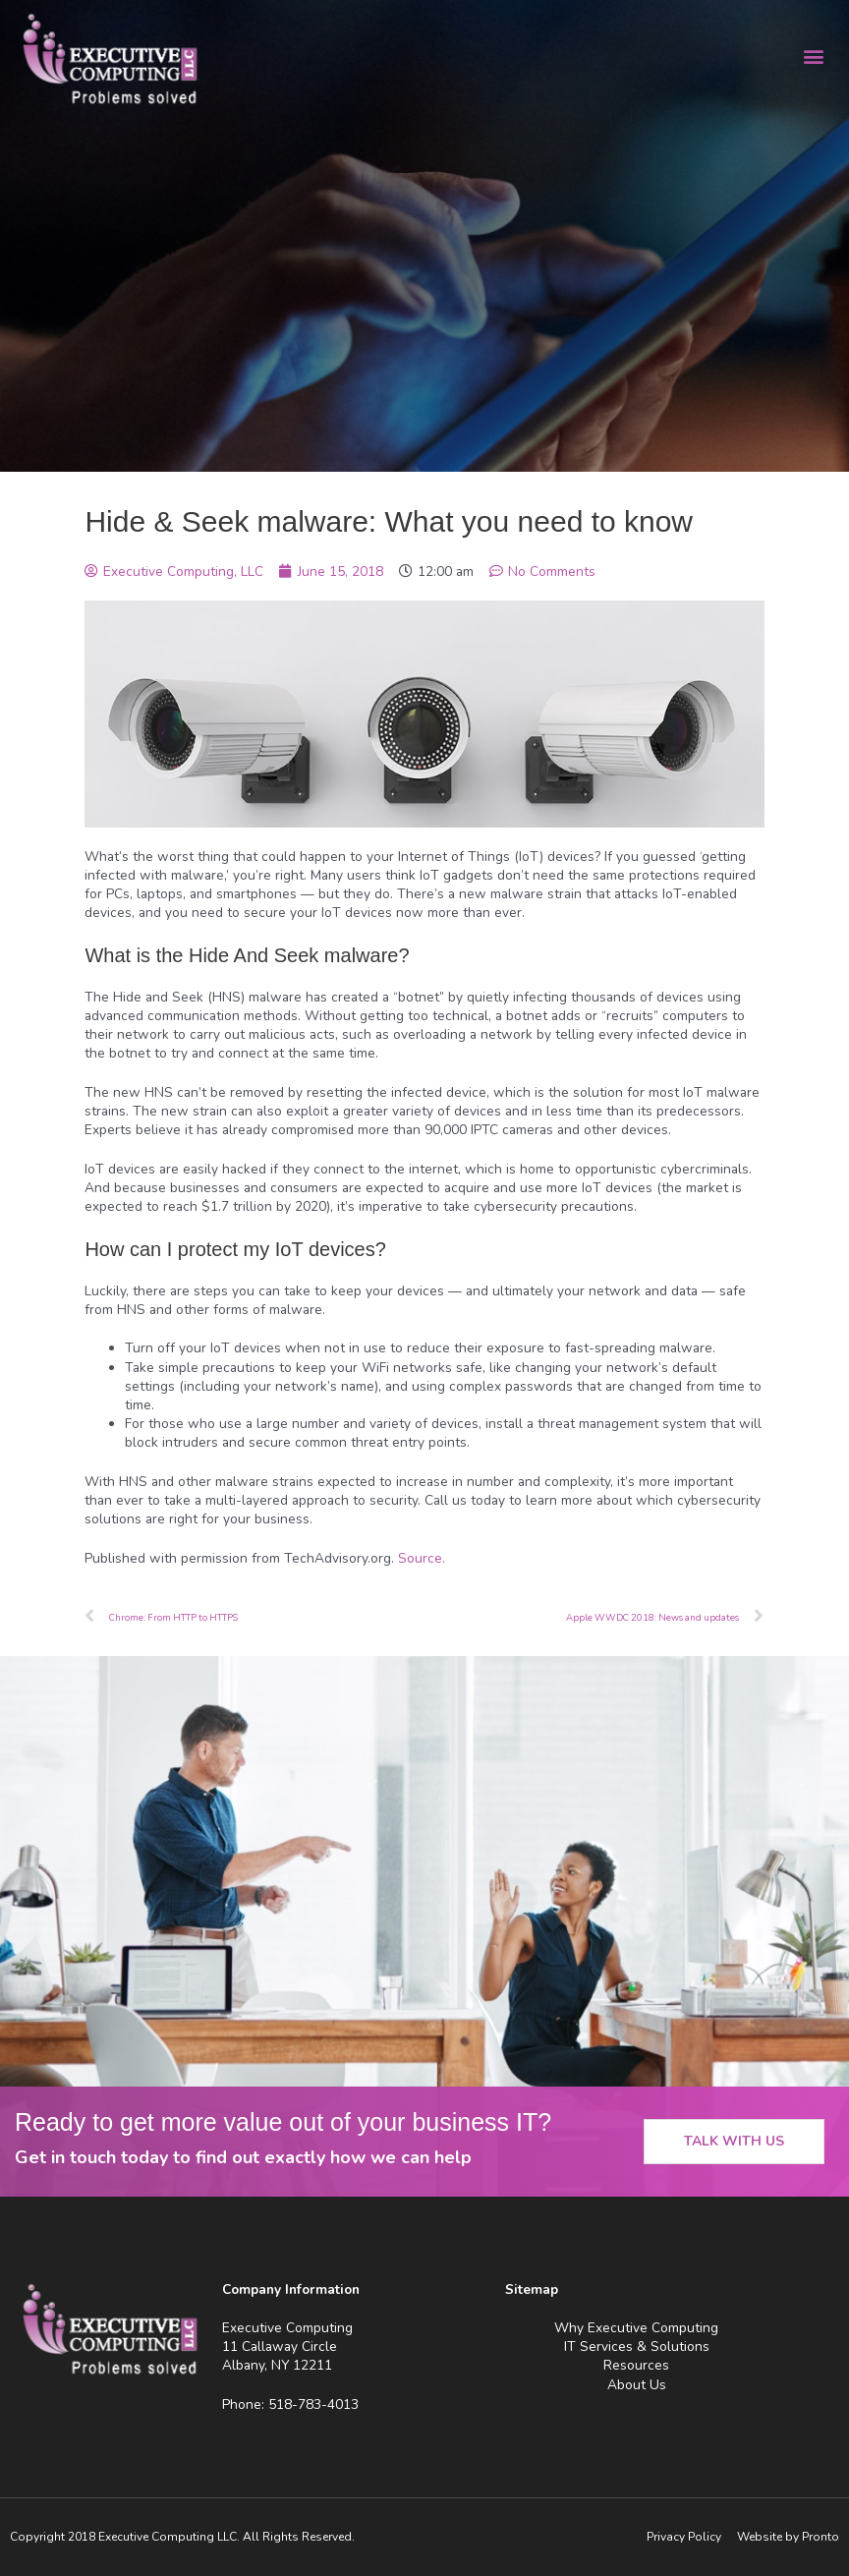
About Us (636, 2385)
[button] (813, 55)
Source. (421, 1558)
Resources (636, 2365)
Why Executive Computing (636, 2327)
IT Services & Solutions (636, 2346)
